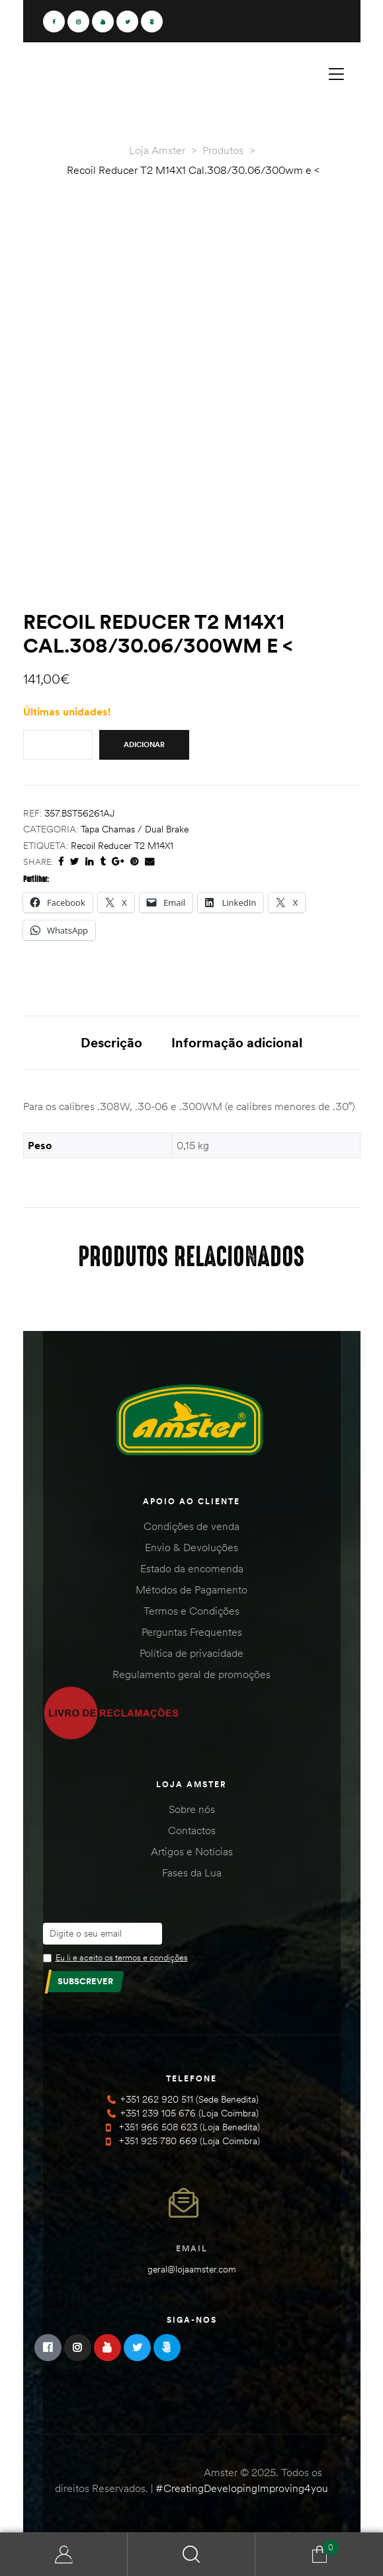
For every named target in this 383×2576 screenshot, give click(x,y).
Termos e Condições (191, 1610)
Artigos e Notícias (192, 1851)
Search (191, 2554)
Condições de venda (191, 1526)
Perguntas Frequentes (192, 1631)
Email (192, 2248)
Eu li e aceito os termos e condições (122, 1957)
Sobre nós (192, 1809)
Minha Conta (64, 2554)
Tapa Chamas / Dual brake (135, 829)
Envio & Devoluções (191, 1547)
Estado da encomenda (191, 1568)
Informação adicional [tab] (236, 1042)
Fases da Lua (192, 1872)
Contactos (192, 1830)
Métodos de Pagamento (191, 1589)
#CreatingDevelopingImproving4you (241, 2488)
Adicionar (144, 744)
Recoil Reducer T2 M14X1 (122, 846)
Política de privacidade (191, 1653)
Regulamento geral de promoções (191, 1674)
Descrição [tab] (111, 1042)
